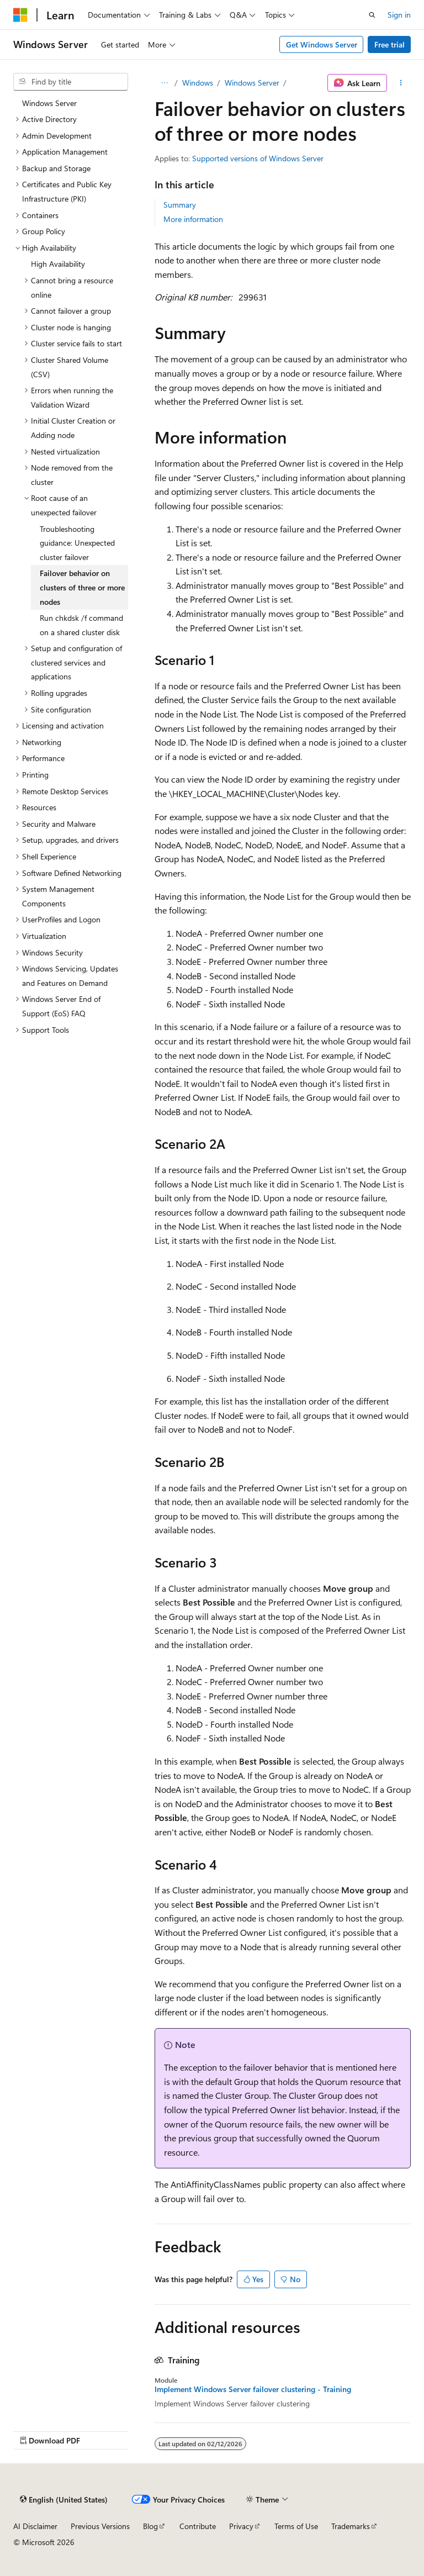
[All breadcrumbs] (164, 83)
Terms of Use (296, 2526)
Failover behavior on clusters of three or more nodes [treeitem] (82, 587)
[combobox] (70, 82)
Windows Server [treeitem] (49, 103)
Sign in (399, 14)
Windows (197, 82)
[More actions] (401, 83)
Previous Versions (100, 2526)
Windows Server (252, 82)
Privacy (241, 2526)
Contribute (197, 2526)
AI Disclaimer (35, 2526)
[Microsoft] (20, 15)
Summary (179, 204)
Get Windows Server (321, 44)
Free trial (389, 44)
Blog (150, 2526)
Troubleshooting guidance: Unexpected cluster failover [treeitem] (77, 543)
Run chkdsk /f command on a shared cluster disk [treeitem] (81, 625)
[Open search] (372, 15)
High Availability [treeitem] (58, 263)
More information (193, 219)
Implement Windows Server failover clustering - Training (253, 2389)
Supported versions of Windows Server (258, 158)
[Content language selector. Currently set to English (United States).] (63, 2499)
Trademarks (350, 2526)
